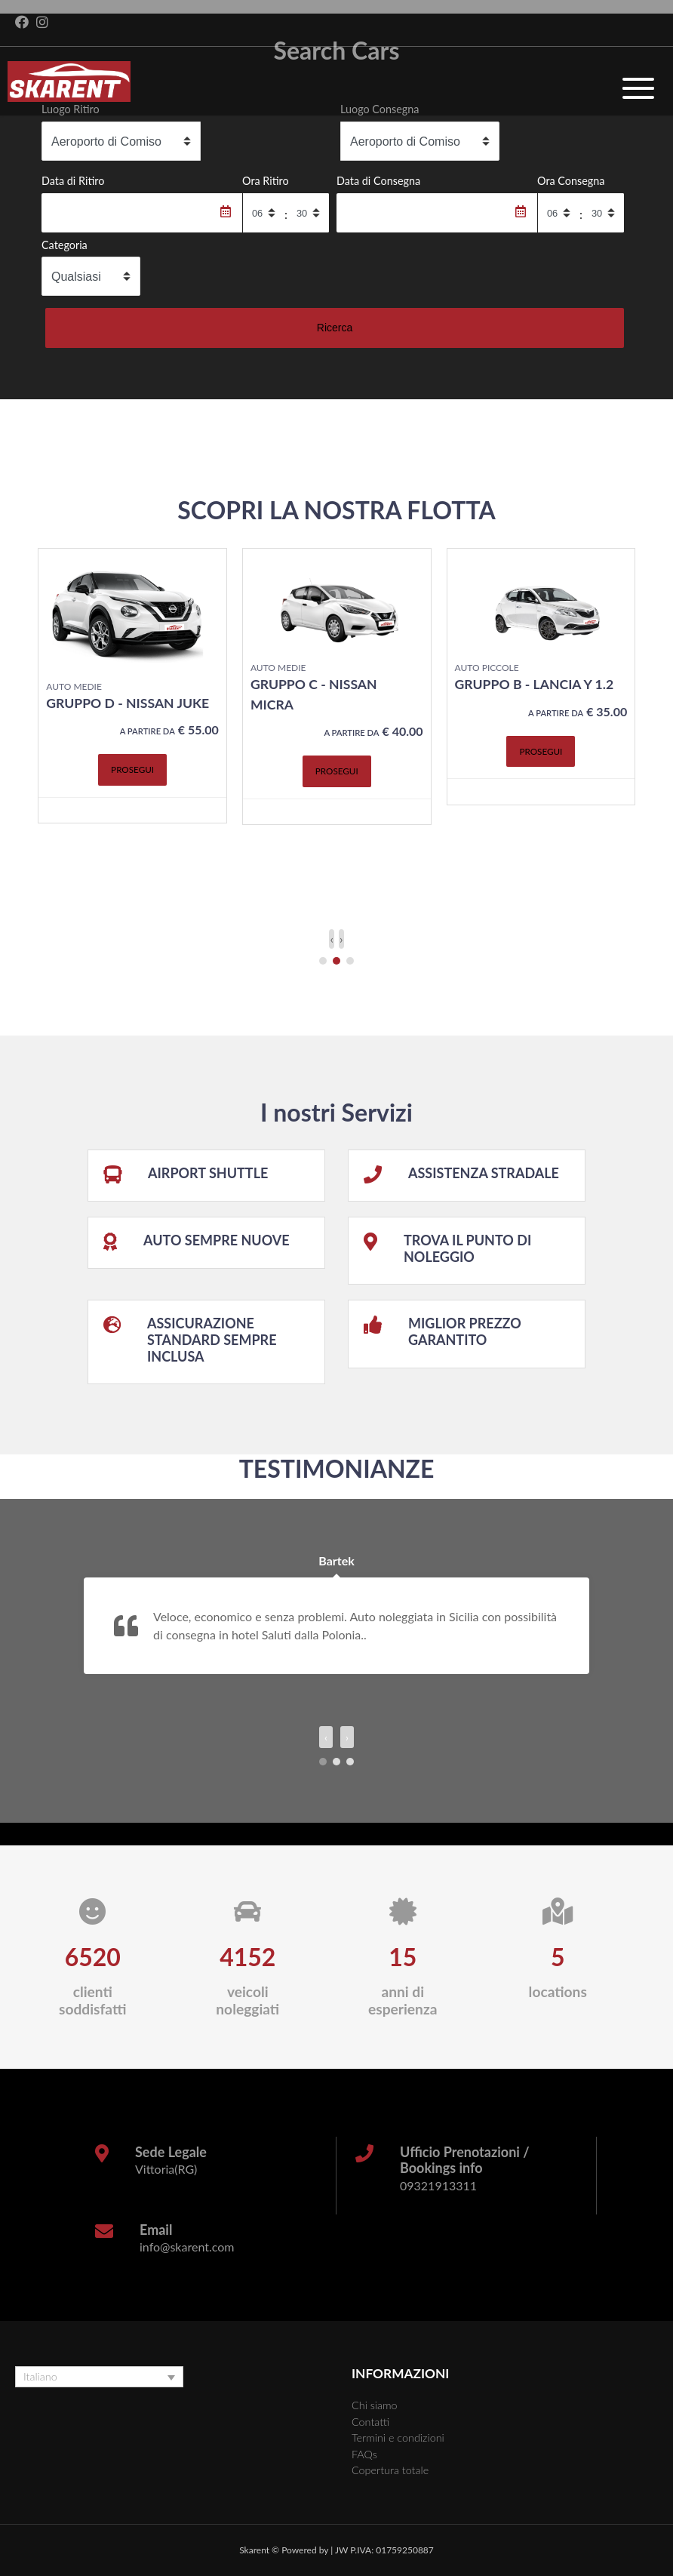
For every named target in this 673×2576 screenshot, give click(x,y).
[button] (323, 961)
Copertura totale (390, 2470)
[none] (99, 2376)
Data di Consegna (378, 180)
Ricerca (334, 328)
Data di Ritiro (72, 180)
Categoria (64, 245)
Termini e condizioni (398, 2437)
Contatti (370, 2421)
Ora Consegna (571, 180)
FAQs (364, 2454)
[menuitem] (99, 2376)
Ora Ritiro (265, 180)
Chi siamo (375, 2405)
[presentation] (331, 939)
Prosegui (132, 769)
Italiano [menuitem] (40, 2377)
